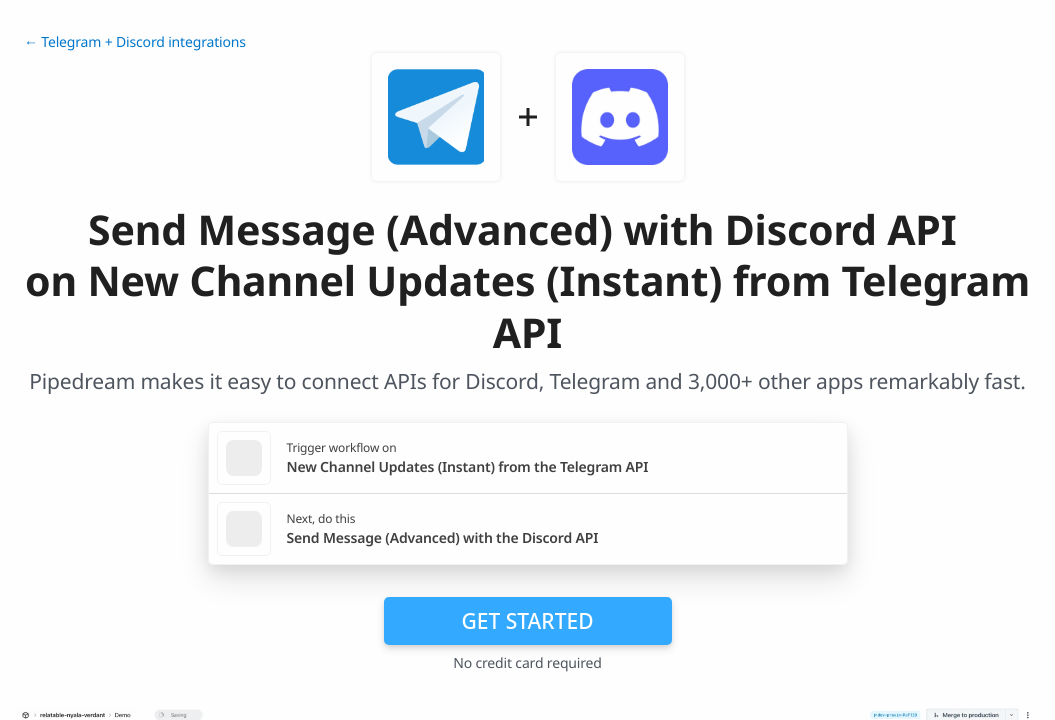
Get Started (528, 621)
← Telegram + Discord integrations (135, 42)
